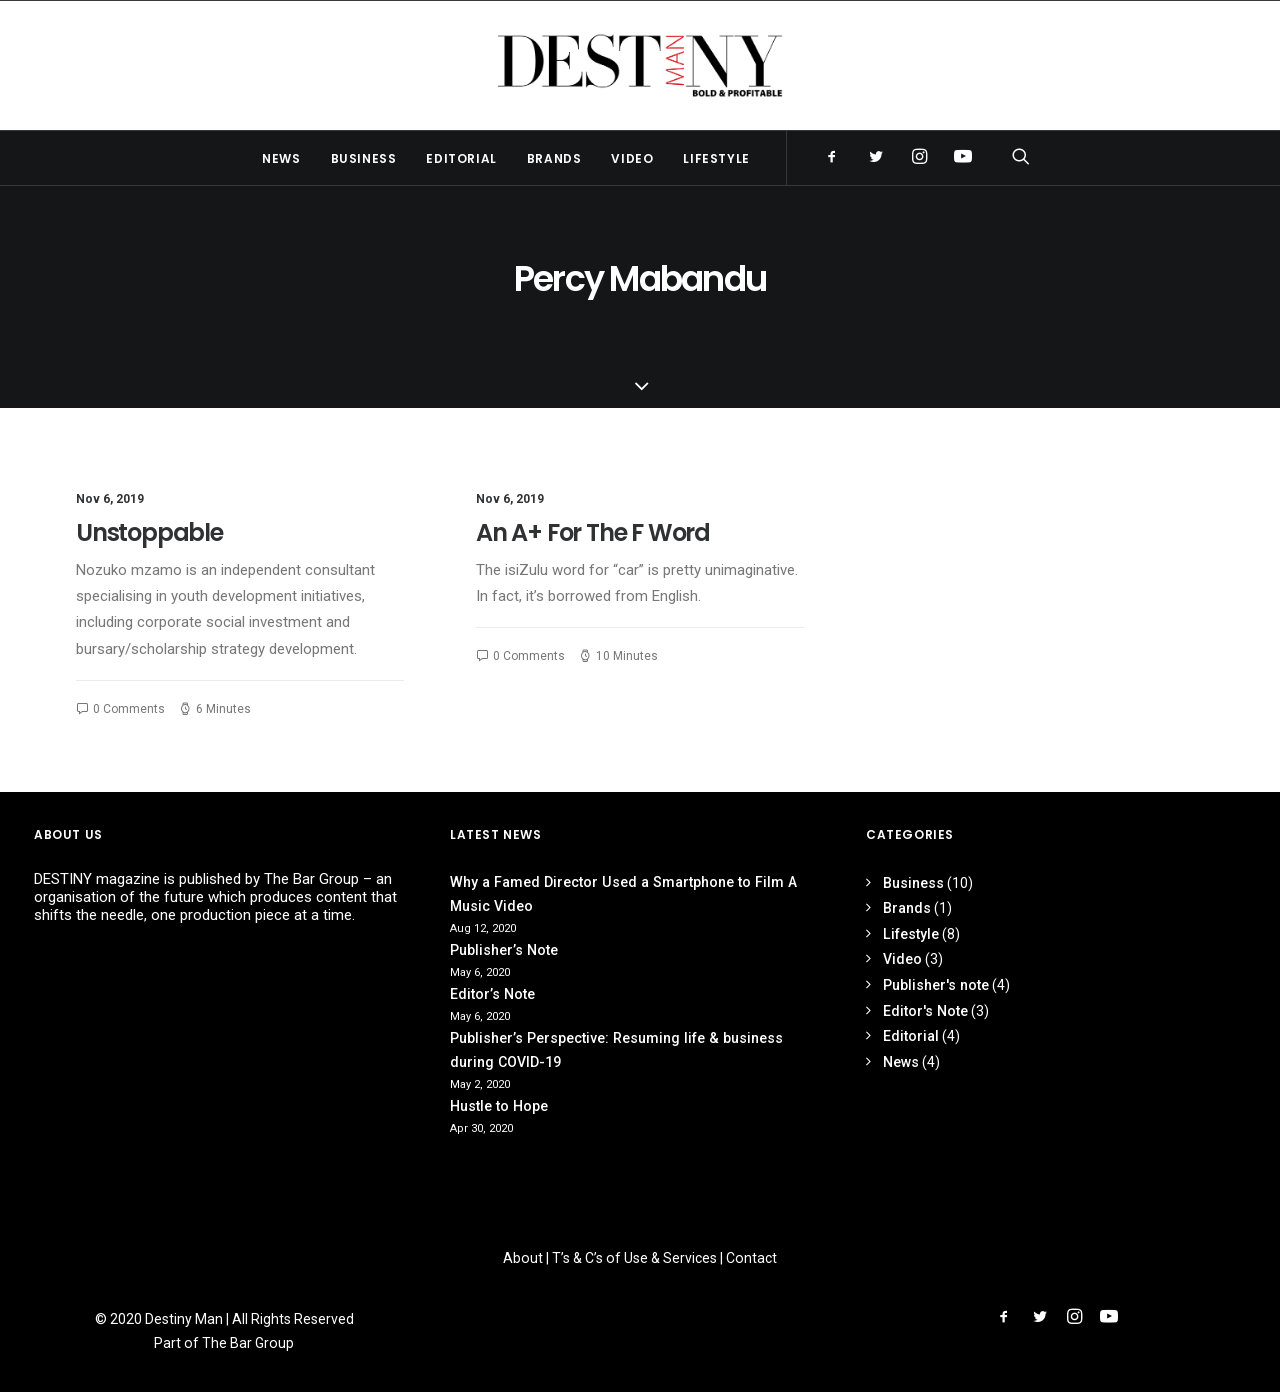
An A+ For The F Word (593, 532)
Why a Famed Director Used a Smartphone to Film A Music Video (623, 894)
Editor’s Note (492, 994)
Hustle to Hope (499, 1106)
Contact (751, 1258)
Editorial (461, 158)
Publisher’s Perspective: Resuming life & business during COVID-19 (616, 1050)
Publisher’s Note (504, 950)
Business (364, 158)
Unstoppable (149, 532)
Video (632, 158)
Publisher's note (936, 985)
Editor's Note (925, 1011)
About (523, 1258)
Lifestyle (716, 158)
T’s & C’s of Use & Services (634, 1258)
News (281, 158)
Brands (554, 158)
